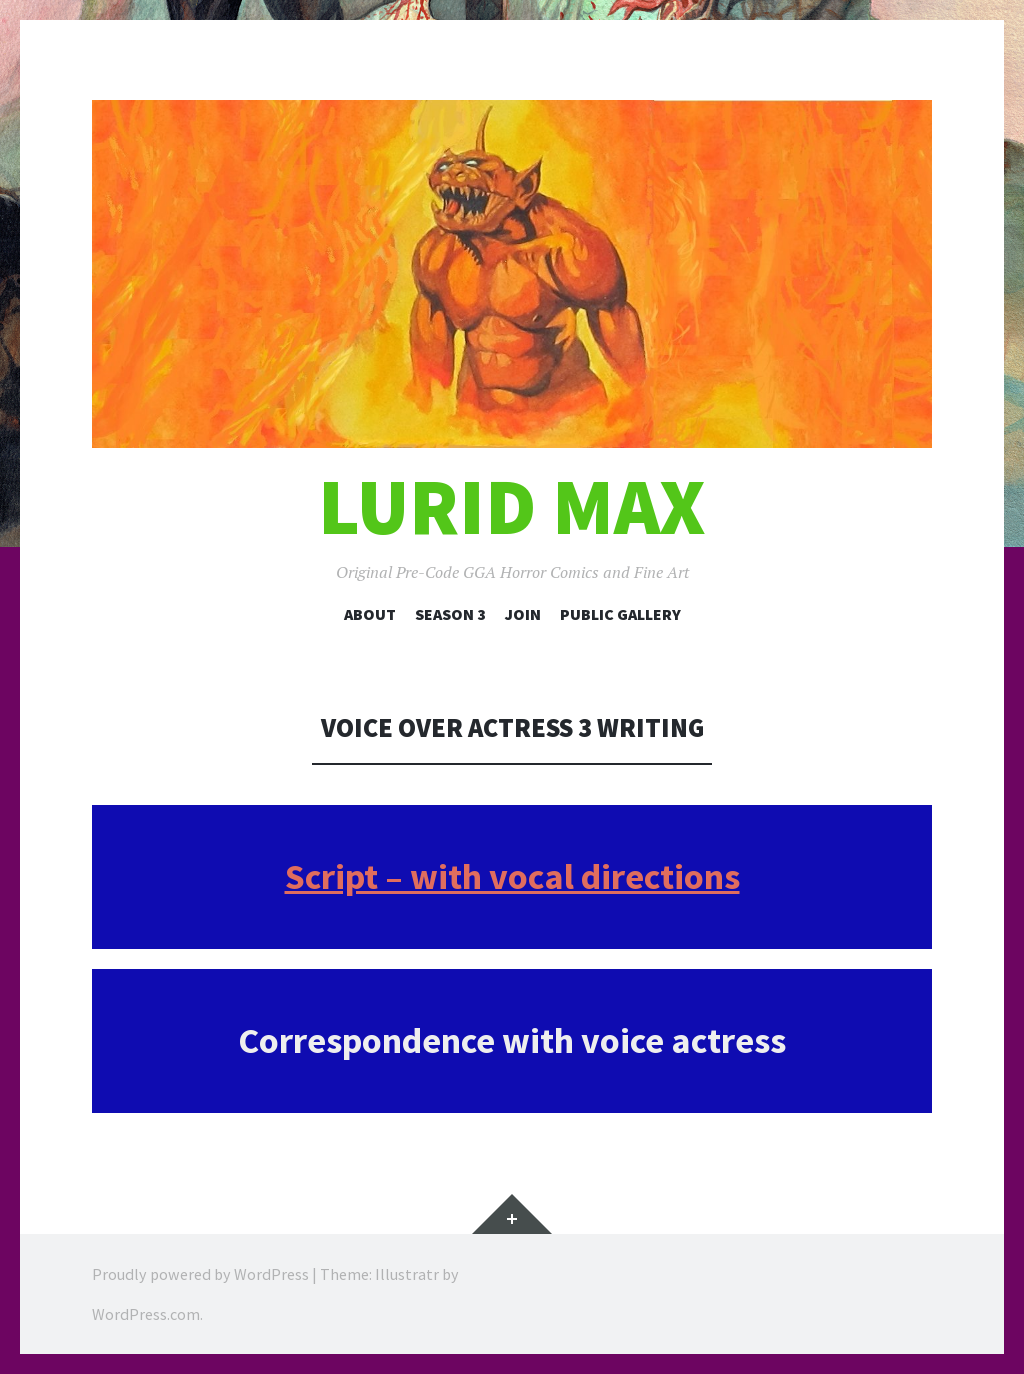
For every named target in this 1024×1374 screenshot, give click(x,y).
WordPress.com (146, 1314)
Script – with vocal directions (512, 876)
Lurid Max (512, 506)
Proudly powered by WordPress (200, 1274)
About (370, 614)
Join (523, 614)
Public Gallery (620, 614)
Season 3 (450, 614)
